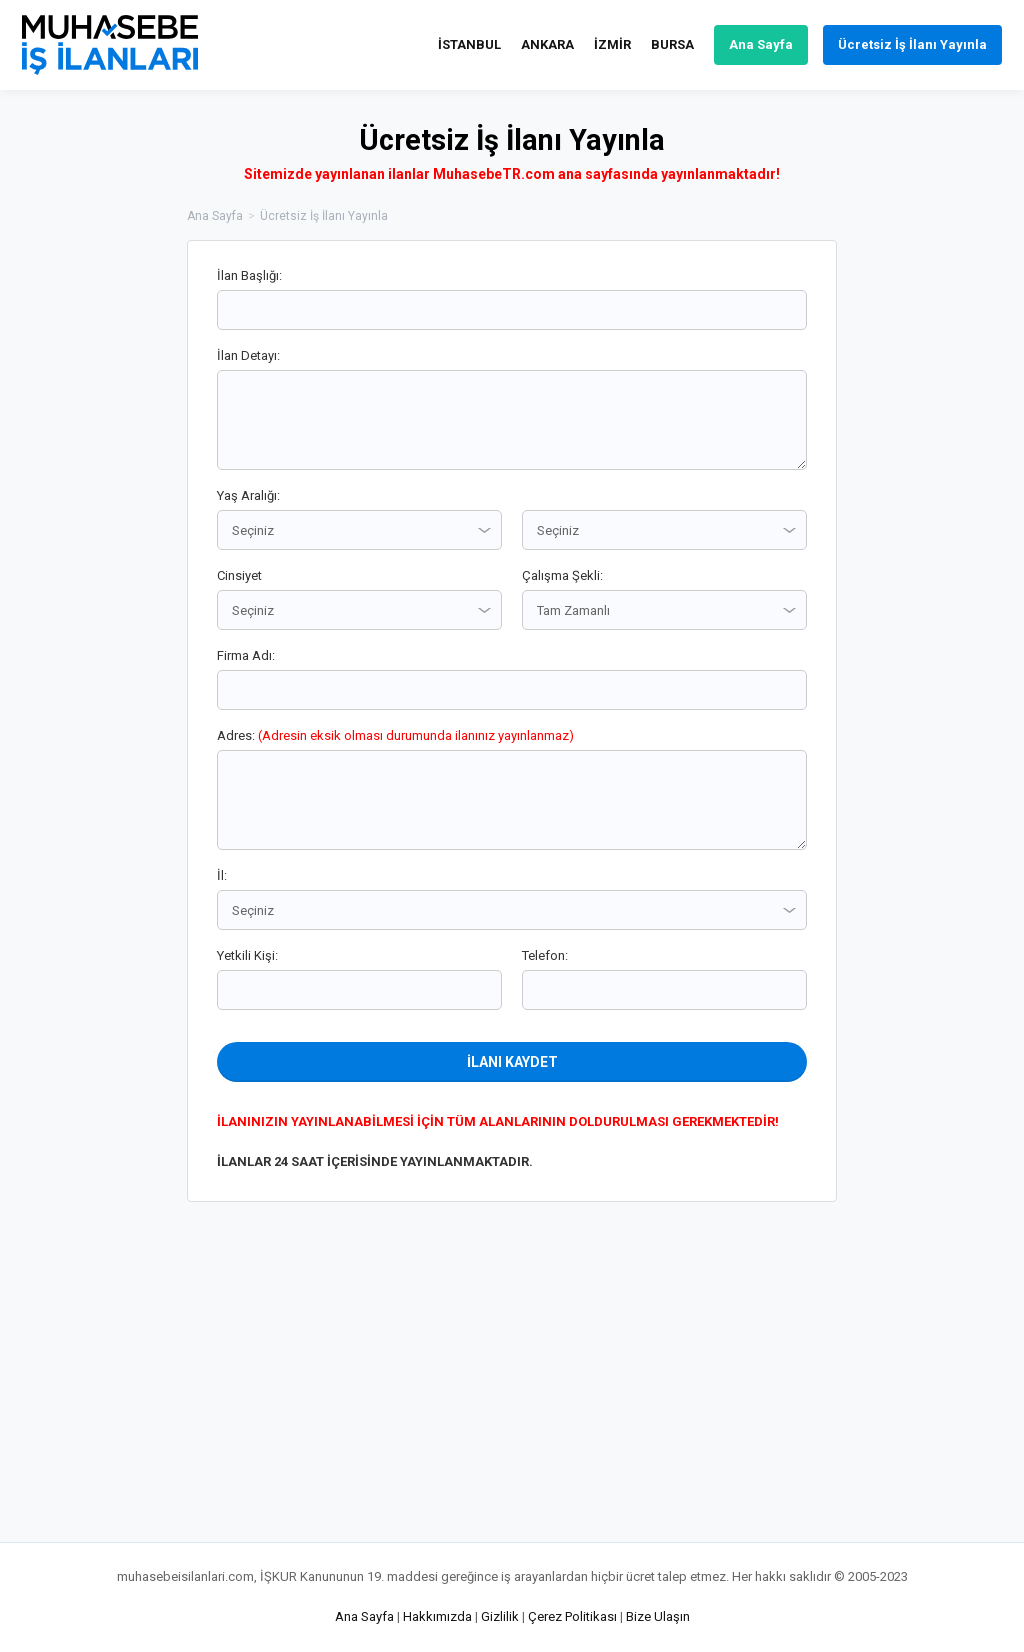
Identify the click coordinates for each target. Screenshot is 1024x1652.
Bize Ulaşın (658, 1616)
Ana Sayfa (761, 44)
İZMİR (612, 44)
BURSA (672, 44)
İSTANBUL (469, 44)
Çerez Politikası (572, 1616)
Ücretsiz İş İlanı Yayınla (912, 44)
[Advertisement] (937, 540)
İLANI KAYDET (512, 1062)
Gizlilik (500, 1616)
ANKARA (547, 44)
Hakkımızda (437, 1616)
